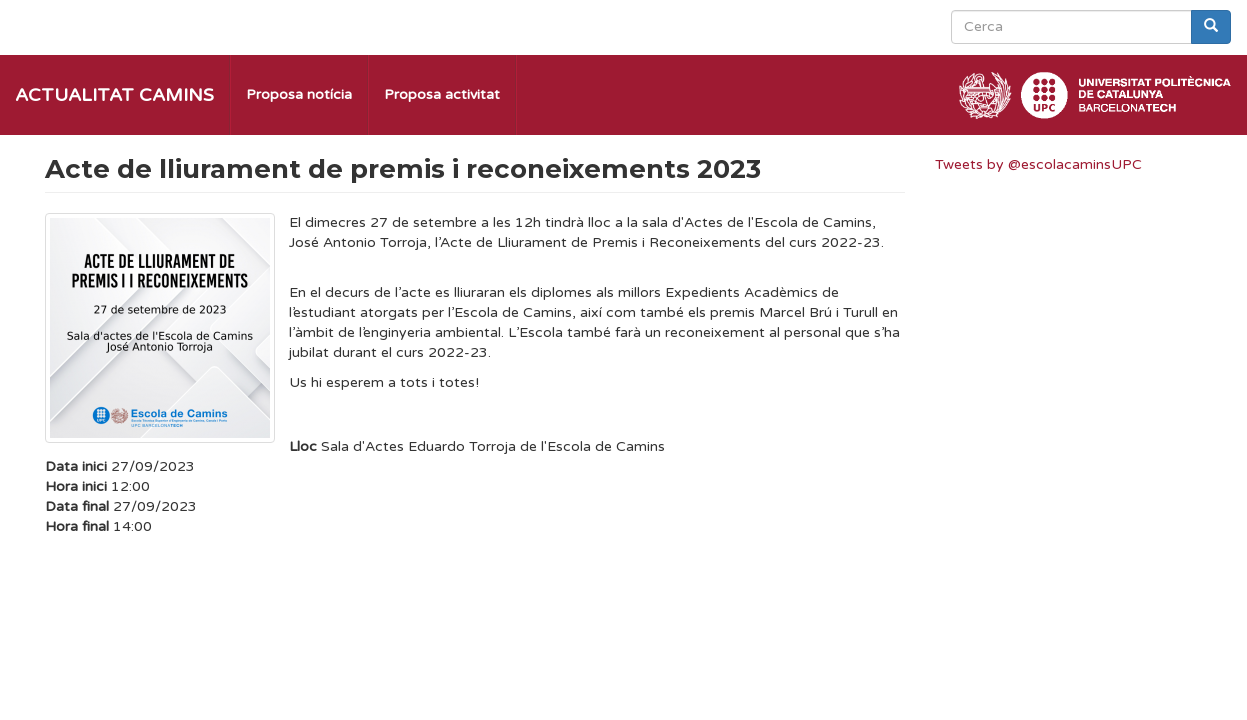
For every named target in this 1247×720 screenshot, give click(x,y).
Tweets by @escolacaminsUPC (1038, 164)
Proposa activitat (442, 94)
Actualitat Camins (114, 95)
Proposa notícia (299, 94)
